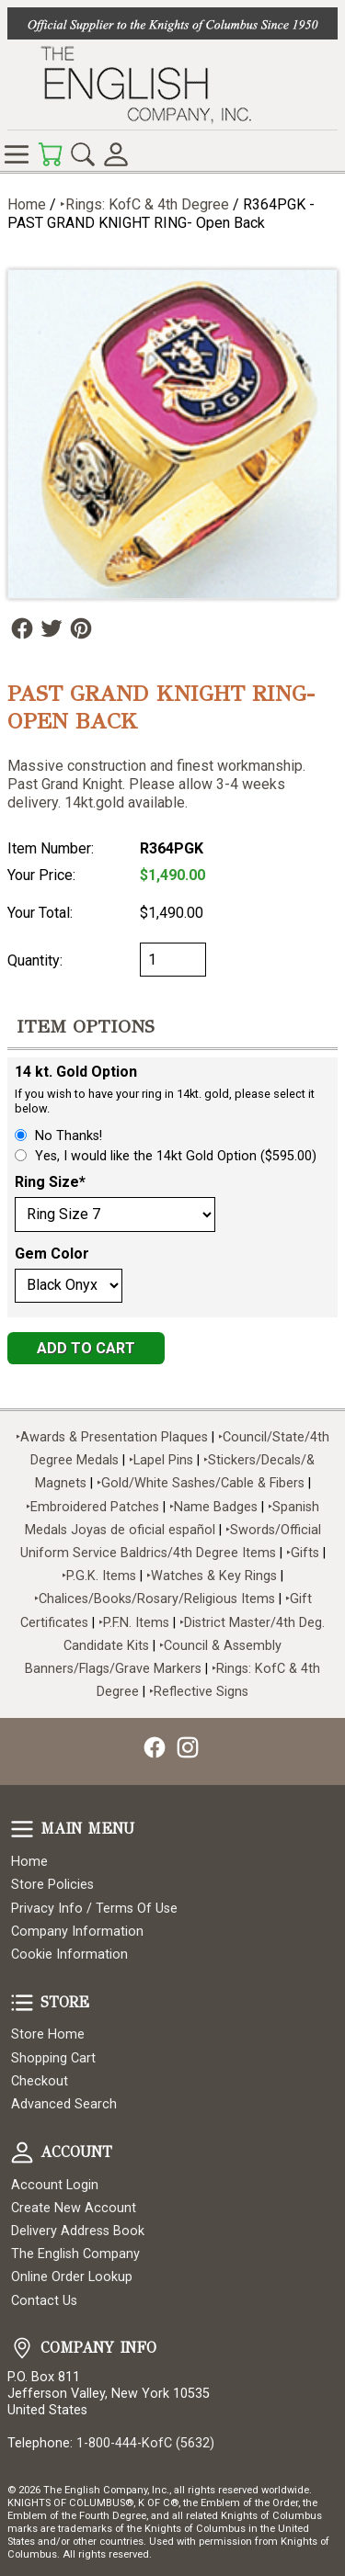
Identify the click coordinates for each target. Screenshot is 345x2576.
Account (22, 2152)
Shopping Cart (53, 2058)
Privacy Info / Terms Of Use (94, 1908)
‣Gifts (304, 1553)
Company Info (22, 2348)
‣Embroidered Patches (94, 1507)
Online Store (16, 154)
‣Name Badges (213, 1507)
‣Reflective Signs (198, 1692)
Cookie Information (69, 1954)
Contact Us (44, 2301)
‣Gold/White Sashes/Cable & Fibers (201, 1483)
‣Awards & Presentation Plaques (112, 1437)
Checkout (39, 2081)
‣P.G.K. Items (99, 1576)
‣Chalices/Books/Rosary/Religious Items (154, 1599)
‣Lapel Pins (163, 1460)
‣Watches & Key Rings (211, 1576)
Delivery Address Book (77, 2231)
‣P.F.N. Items (133, 1623)
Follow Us (22, 628)
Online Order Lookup (71, 2277)
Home (26, 204)
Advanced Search (64, 2104)
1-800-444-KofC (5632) (145, 2443)
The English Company (75, 2254)
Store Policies (52, 1884)
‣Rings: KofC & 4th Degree (146, 204)
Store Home (48, 2034)
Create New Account (73, 2208)
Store (22, 2002)
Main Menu (22, 1829)
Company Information (77, 1931)
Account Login (54, 2185)
